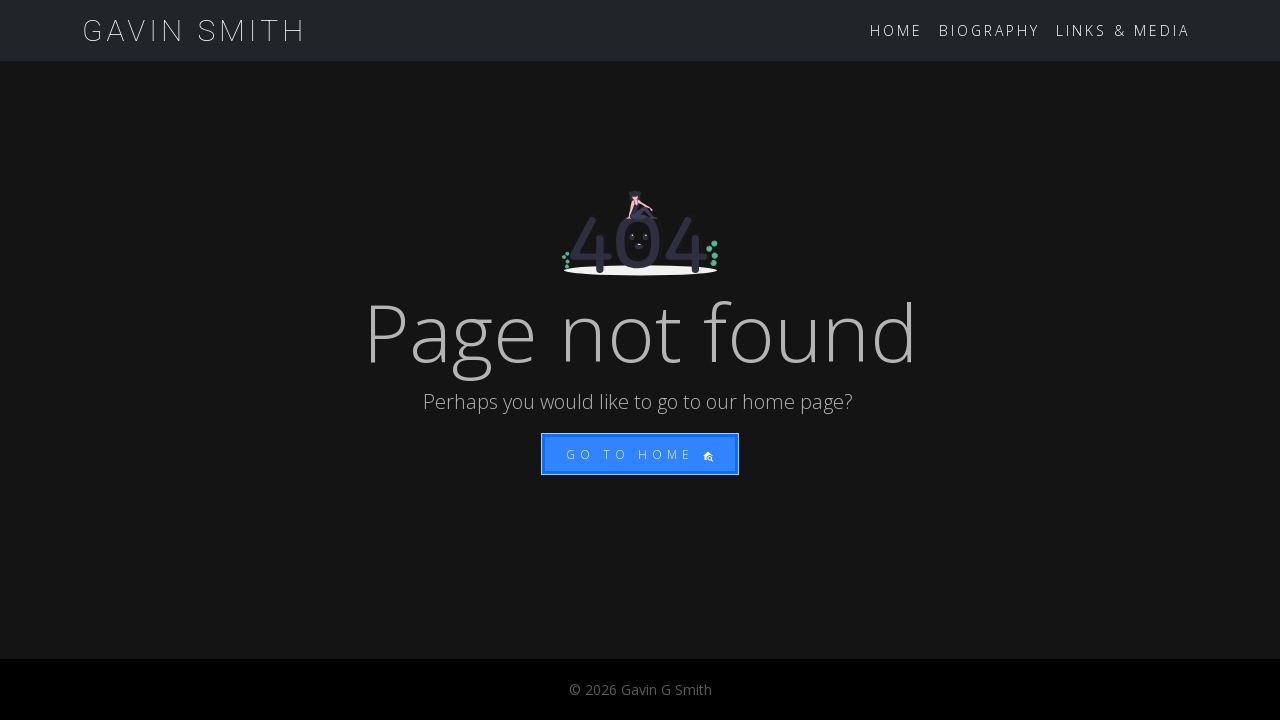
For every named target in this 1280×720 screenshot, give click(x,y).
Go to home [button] (640, 454)
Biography (989, 30)
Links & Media (1123, 30)
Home (896, 30)
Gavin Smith (194, 30)
